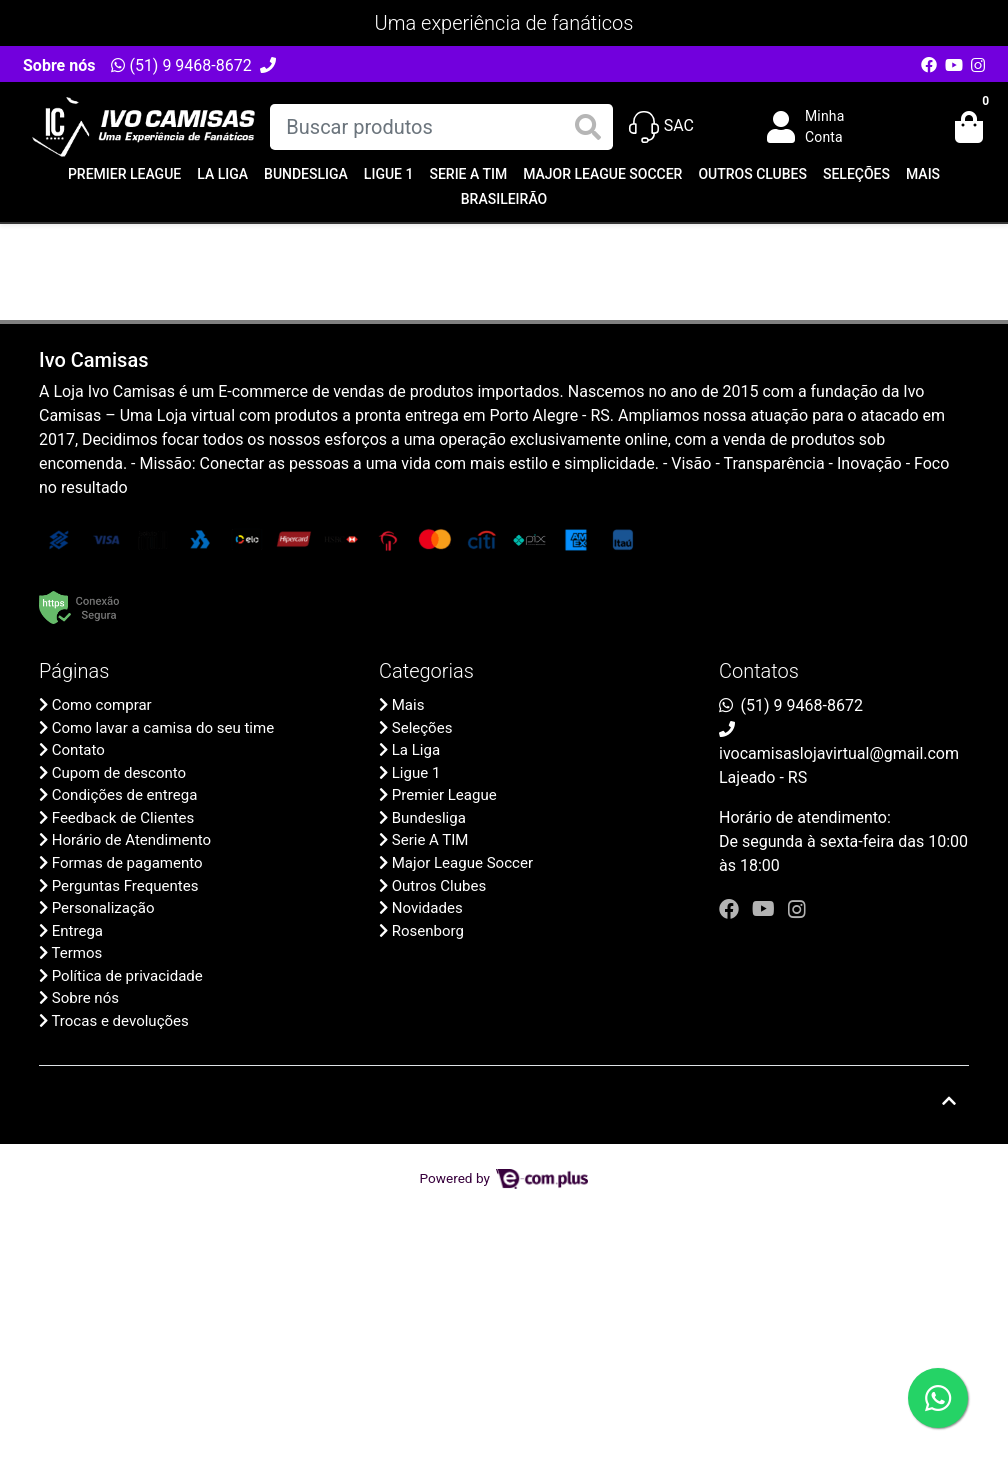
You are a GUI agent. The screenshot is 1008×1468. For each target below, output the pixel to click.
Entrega (77, 931)
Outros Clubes (752, 174)
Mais (923, 174)
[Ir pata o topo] (949, 1101)
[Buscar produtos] (441, 127)
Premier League (124, 174)
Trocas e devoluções (119, 1021)
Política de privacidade (127, 976)
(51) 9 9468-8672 (181, 65)
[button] (820, 127)
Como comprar (102, 705)
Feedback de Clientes (123, 818)
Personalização (103, 908)
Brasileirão (504, 199)
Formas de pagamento (127, 863)
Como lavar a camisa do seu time (163, 728)
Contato (78, 750)
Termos (76, 953)
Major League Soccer (602, 174)
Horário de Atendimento (131, 840)
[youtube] (766, 909)
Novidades (427, 908)
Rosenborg (428, 931)
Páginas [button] (74, 671)
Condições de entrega (125, 795)
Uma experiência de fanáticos (504, 23)
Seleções (856, 174)
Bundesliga (306, 174)
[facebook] (731, 909)
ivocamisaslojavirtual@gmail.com (839, 753)
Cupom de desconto (119, 773)
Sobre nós (59, 65)
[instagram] (797, 909)
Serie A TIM (468, 174)
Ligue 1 (389, 174)
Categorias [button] (426, 671)
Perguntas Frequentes (125, 886)
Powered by (504, 1178)
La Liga (222, 174)
